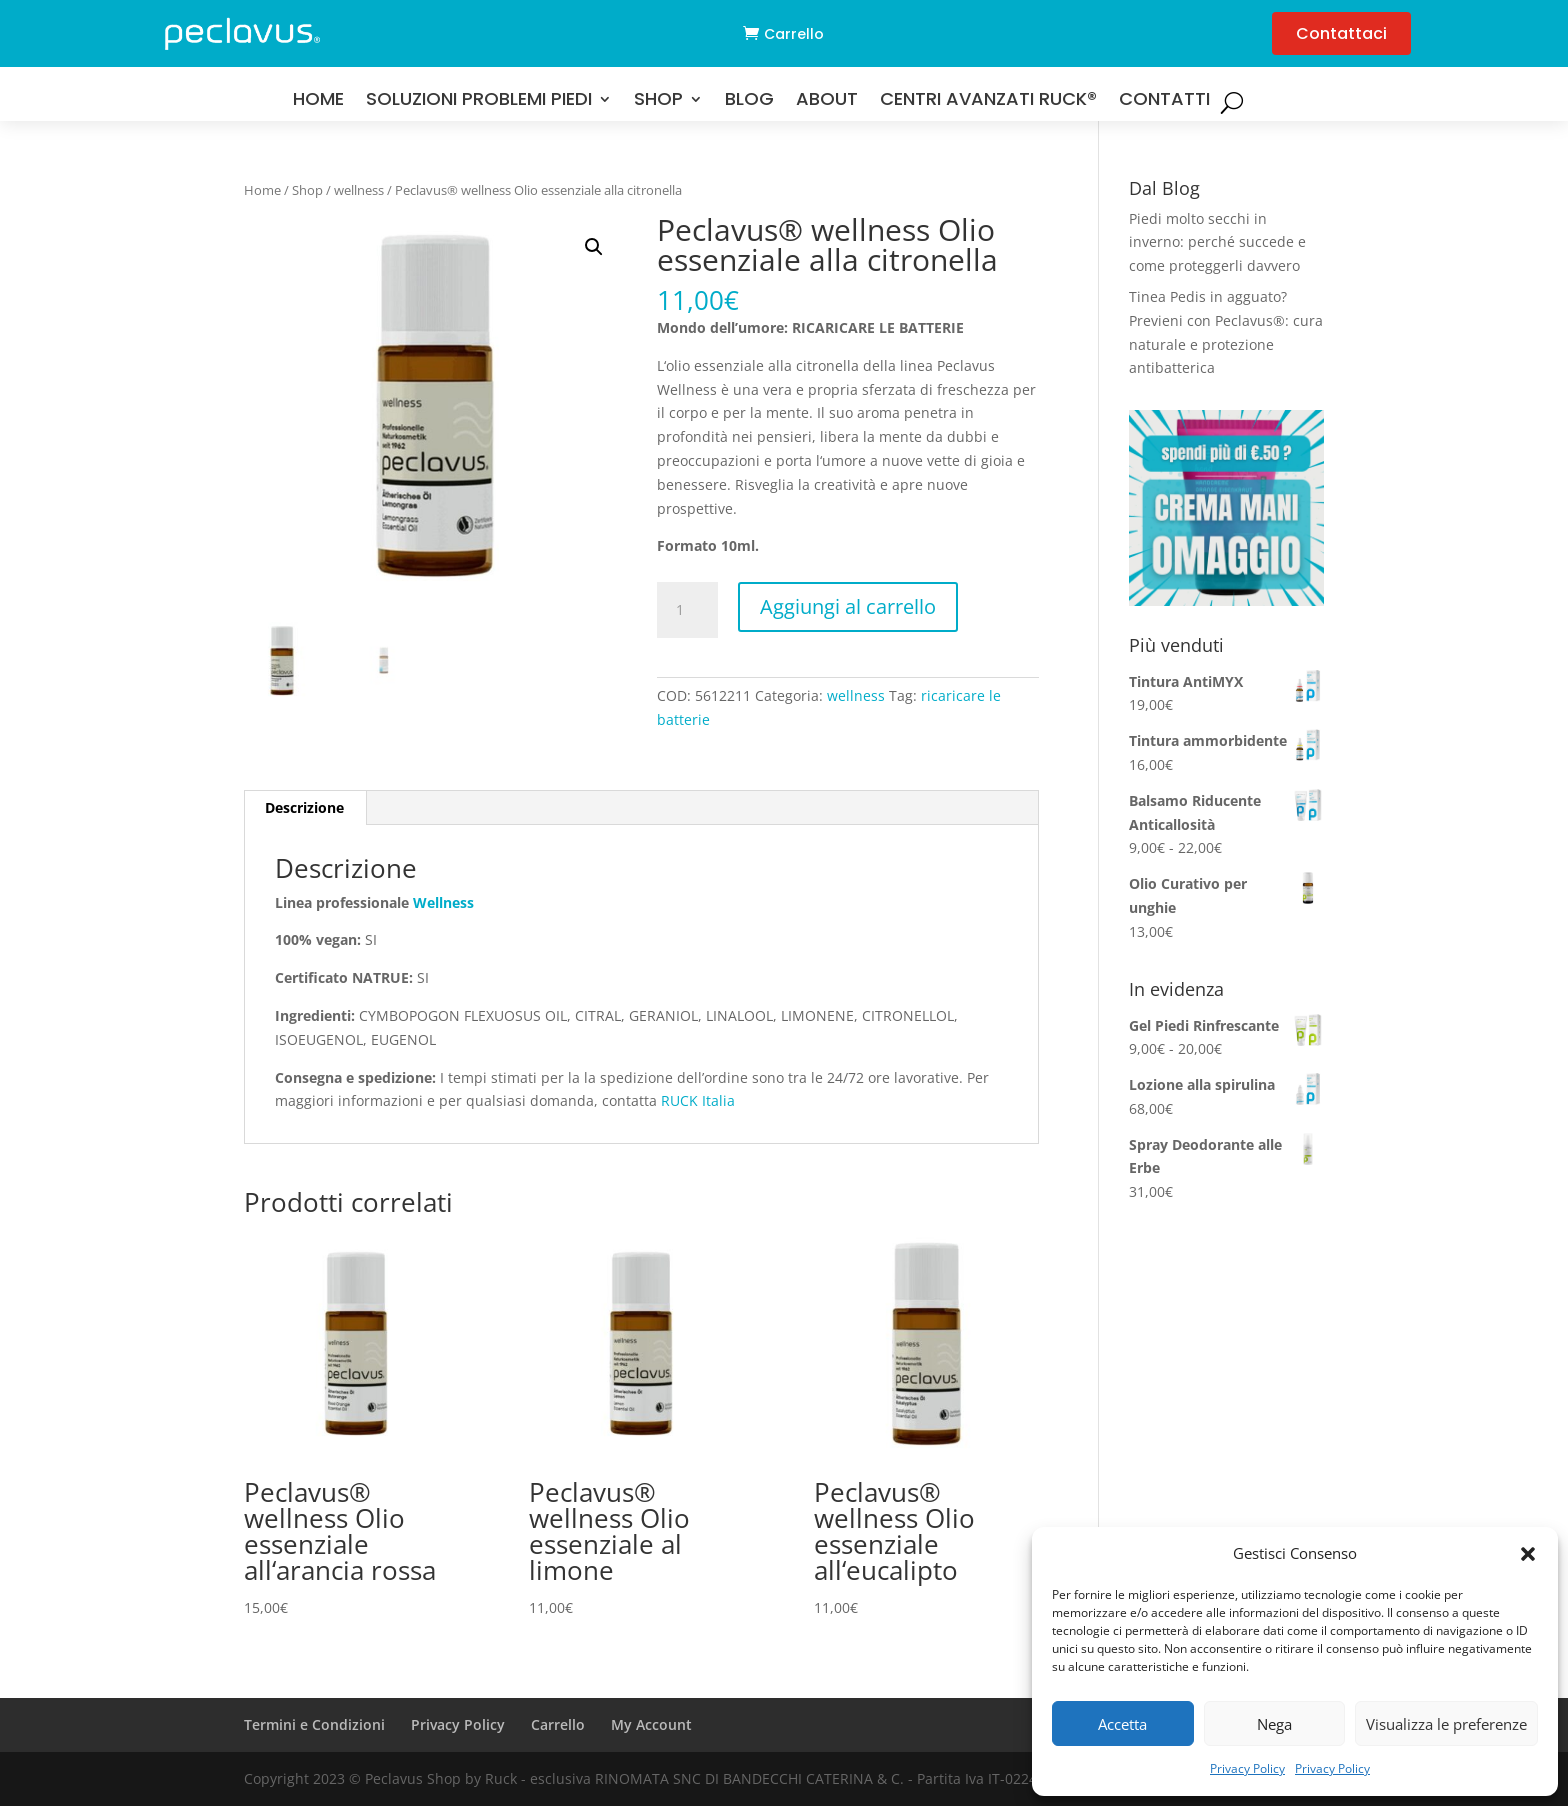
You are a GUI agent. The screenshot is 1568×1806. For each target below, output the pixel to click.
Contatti (1164, 101)
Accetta (1122, 1724)
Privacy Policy (1247, 1768)
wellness (359, 190)
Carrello (794, 34)
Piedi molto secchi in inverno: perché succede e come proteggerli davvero (1217, 242)
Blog (749, 101)
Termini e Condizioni (314, 1724)
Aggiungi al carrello (848, 606)
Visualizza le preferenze (1446, 1724)
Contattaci (1341, 33)
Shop (658, 101)
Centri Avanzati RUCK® (988, 101)
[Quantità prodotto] (687, 610)
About (827, 101)
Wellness (443, 902)
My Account (651, 1724)
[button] (1528, 1554)
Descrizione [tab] (304, 807)
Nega (1274, 1724)
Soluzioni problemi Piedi (479, 101)
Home (318, 101)
